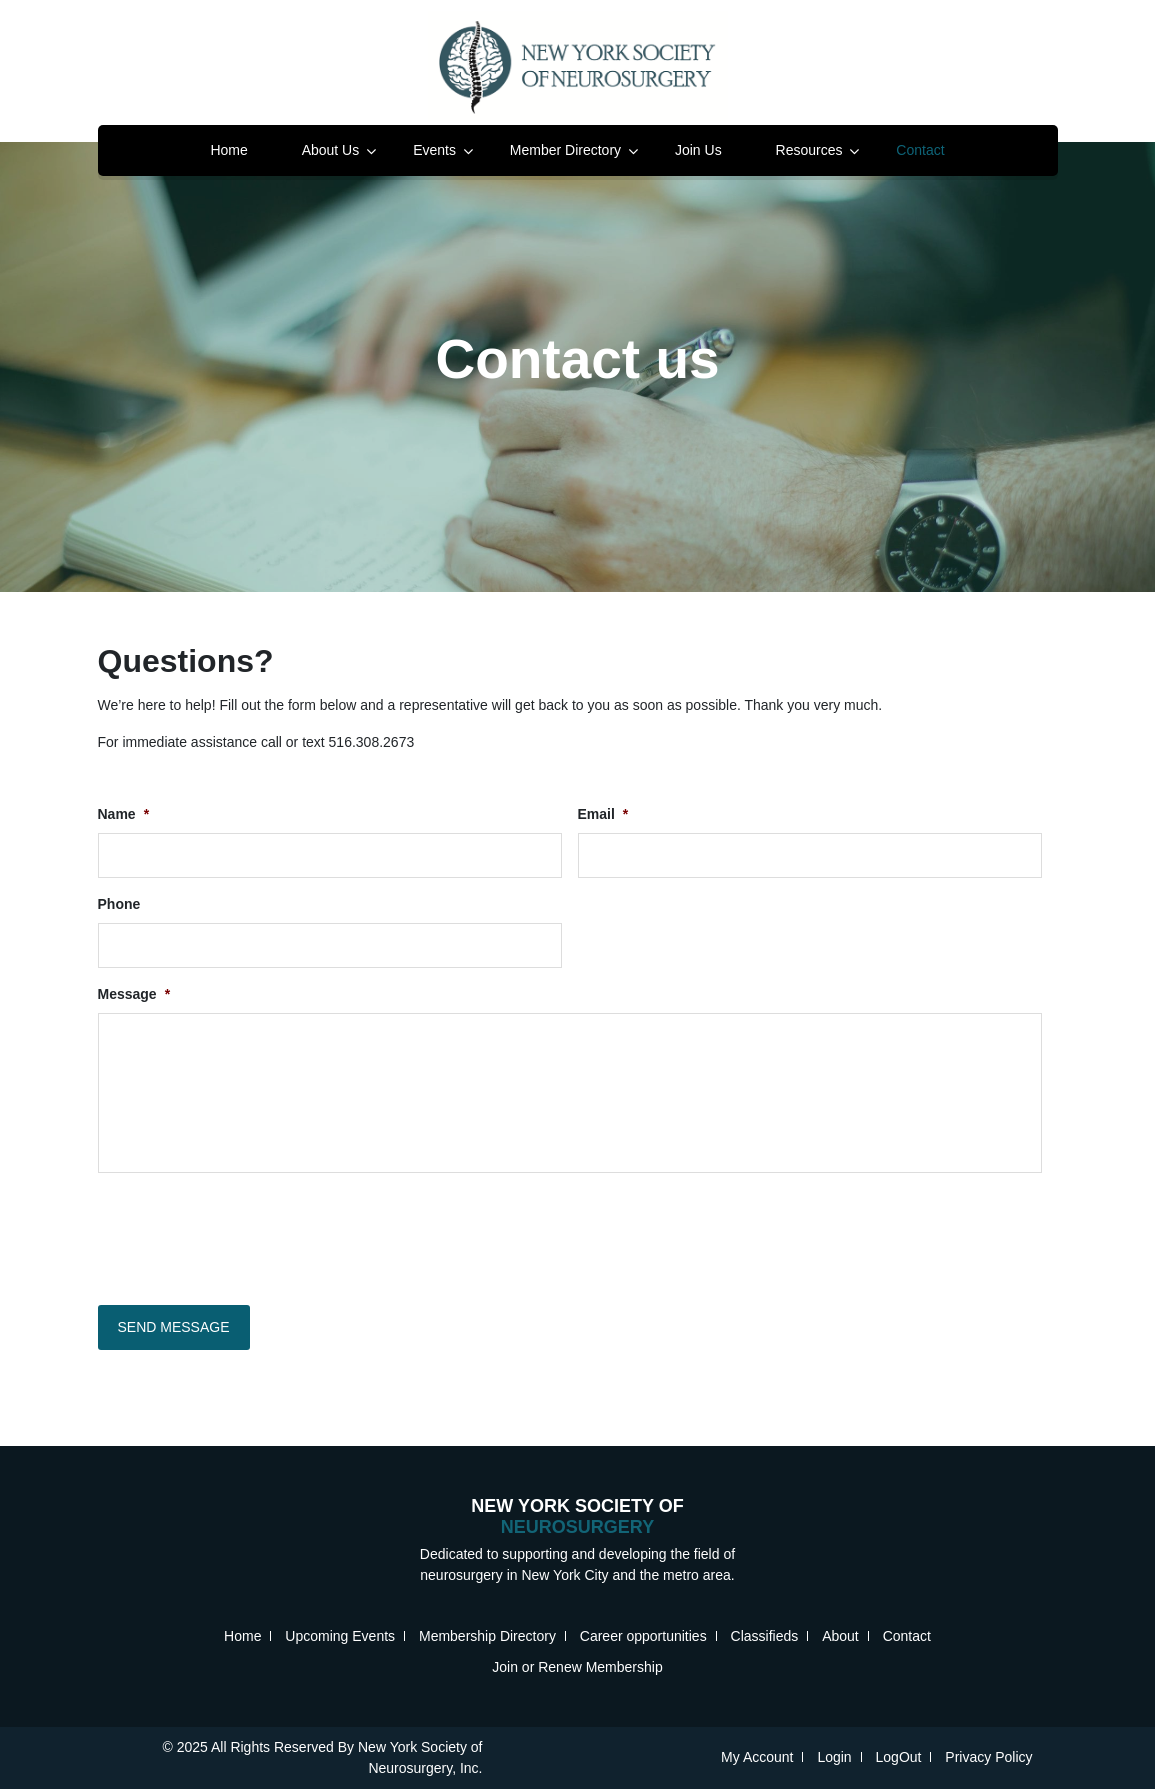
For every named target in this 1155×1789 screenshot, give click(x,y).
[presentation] (250, 1234)
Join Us (698, 150)
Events (434, 150)
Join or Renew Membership (577, 1667)
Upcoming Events (340, 1636)
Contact (920, 150)
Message (134, 994)
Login (834, 1757)
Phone (119, 904)
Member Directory (565, 150)
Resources (809, 150)
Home (228, 150)
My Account (757, 1757)
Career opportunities (643, 1636)
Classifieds (765, 1636)
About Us (331, 150)
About (840, 1636)
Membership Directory (487, 1636)
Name (124, 814)
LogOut (899, 1757)
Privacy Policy (988, 1757)
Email (603, 814)
